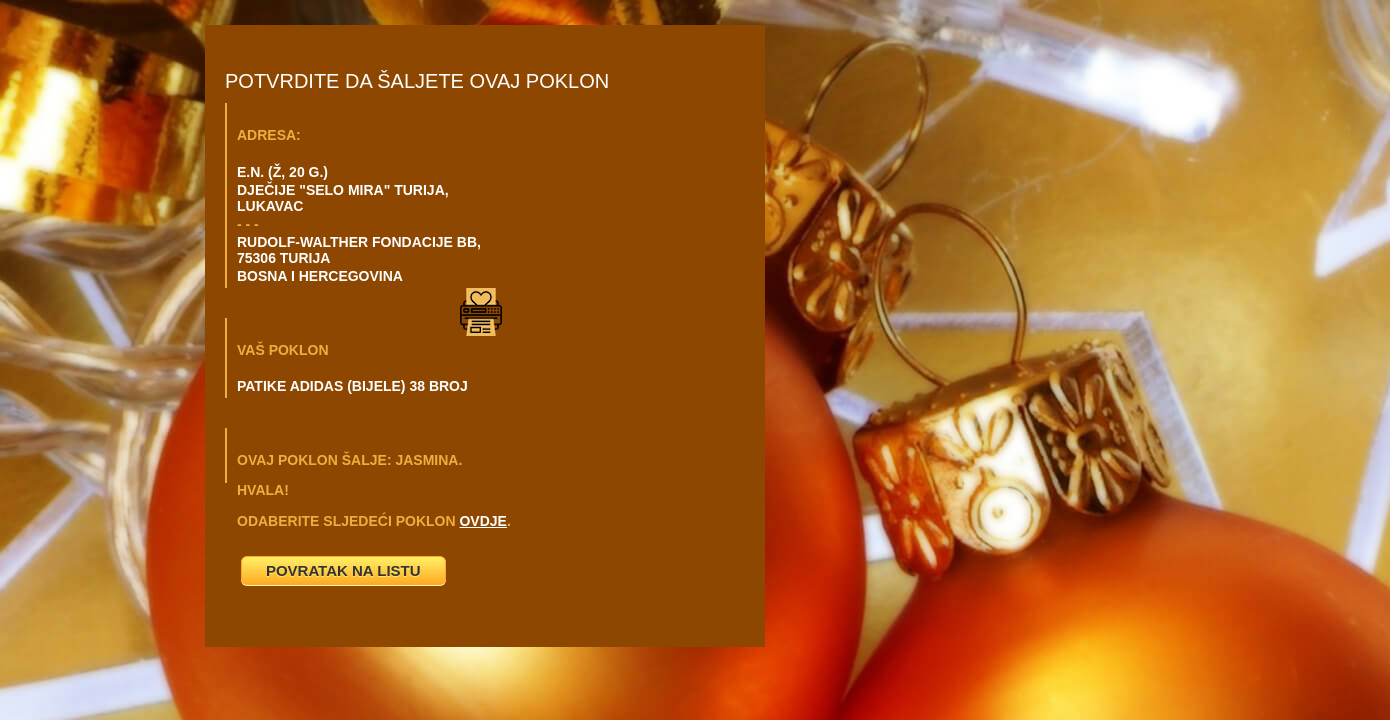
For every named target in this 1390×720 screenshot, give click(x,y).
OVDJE (482, 521)
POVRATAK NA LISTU (343, 570)
